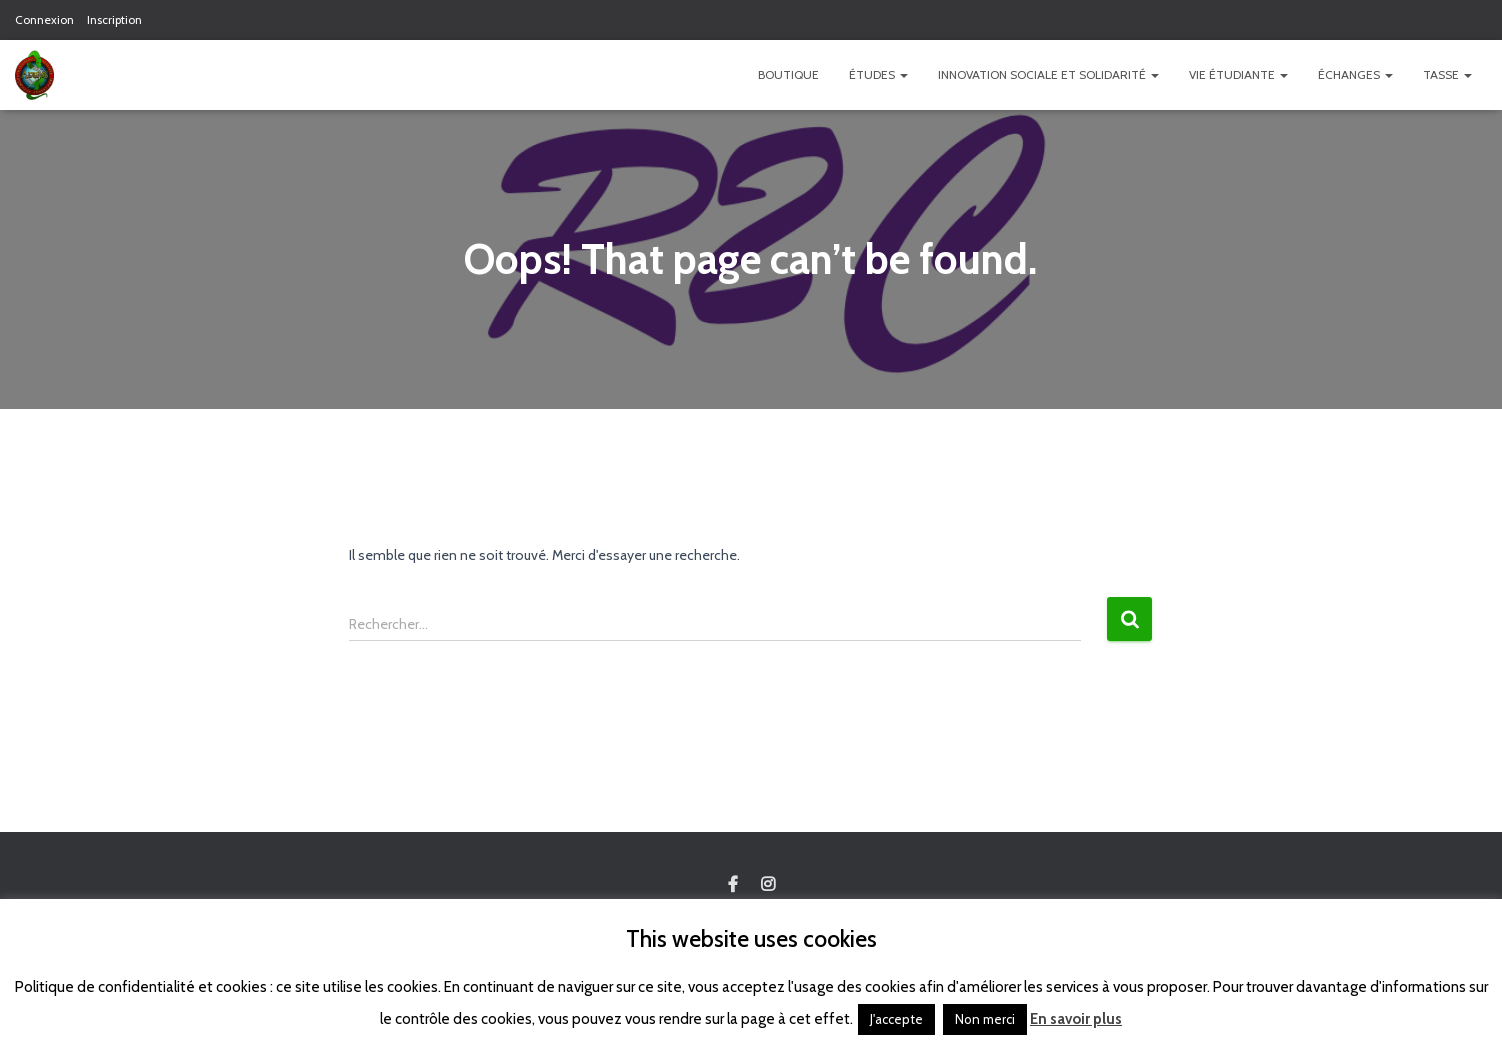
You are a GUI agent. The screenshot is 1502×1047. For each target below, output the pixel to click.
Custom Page (733, 885)
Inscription (114, 19)
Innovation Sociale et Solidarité (1048, 74)
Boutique (788, 74)
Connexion (44, 19)
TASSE (1447, 74)
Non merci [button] (985, 1019)
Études (878, 74)
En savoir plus (1076, 1019)
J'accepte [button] (896, 1019)
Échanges (1355, 74)
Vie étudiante (1238, 74)
